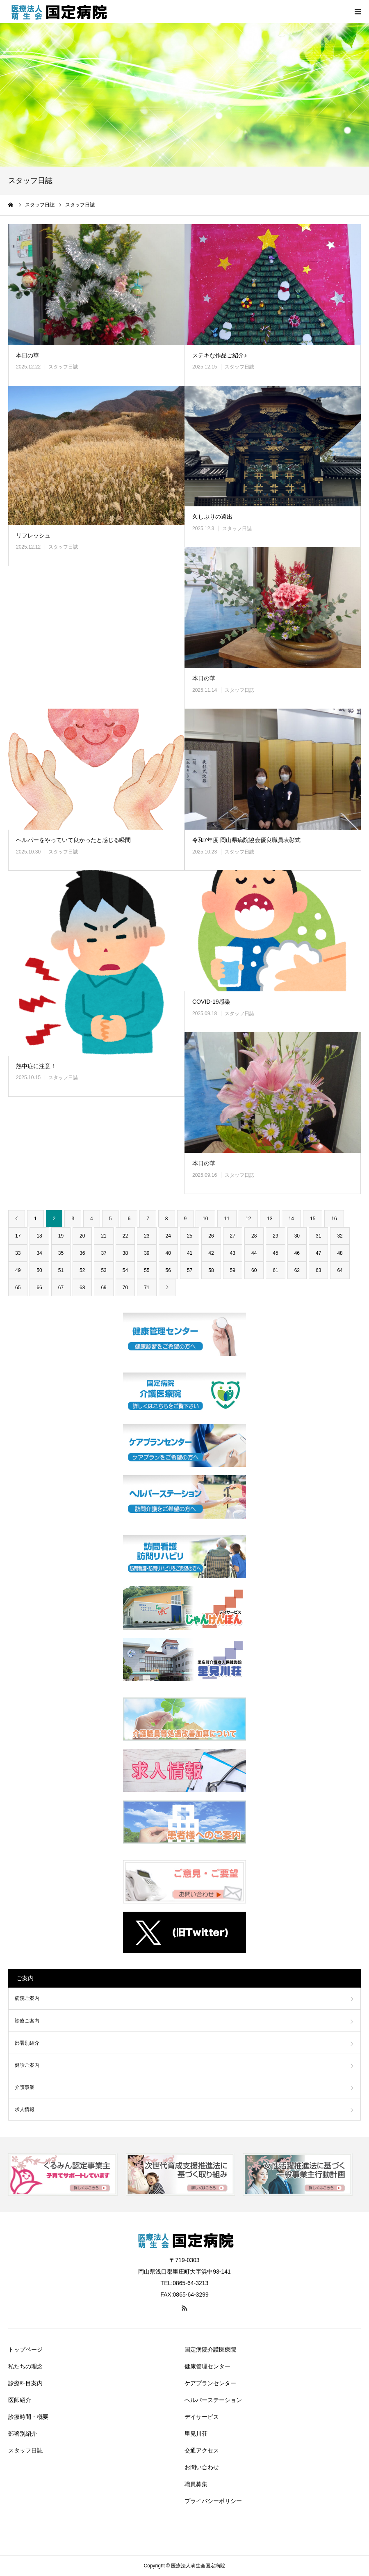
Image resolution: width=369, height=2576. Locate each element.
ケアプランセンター (210, 2383)
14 (291, 1219)
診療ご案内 (27, 2021)
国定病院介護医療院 (210, 2349)
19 (61, 1236)
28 (254, 1236)
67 (61, 1287)
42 (211, 1253)
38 (125, 1253)
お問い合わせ (201, 2467)
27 (232, 1236)
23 (146, 1236)
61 (275, 1270)
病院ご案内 (27, 1998)
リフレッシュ (33, 535)
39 (146, 1253)
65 (17, 1287)
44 (254, 1253)
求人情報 (24, 2109)
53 (103, 1270)
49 (17, 1270)
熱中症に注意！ (36, 1066)
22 (125, 1236)
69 (103, 1287)
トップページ (25, 2349)
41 (189, 1253)
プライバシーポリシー (213, 2501)
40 (168, 1253)
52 (82, 1270)
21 (103, 1236)
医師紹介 (19, 2400)
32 (339, 1236)
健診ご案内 (27, 2065)
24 (168, 1236)
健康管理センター (207, 2366)
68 (82, 1287)
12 (248, 1219)
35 (61, 1253)
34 (39, 1253)
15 (312, 1219)
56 (168, 1270)
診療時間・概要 (28, 2417)
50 (39, 1270)
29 (275, 1236)
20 (82, 1236)
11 (227, 1219)
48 (339, 1253)
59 (232, 1270)
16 (334, 1219)
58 (211, 1270)
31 (318, 1236)
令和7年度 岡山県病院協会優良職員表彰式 (246, 840)
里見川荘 (195, 2433)
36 (82, 1253)
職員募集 (195, 2484)
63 (318, 1270)
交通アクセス (201, 2450)
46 (297, 1253)
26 (211, 1236)
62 (297, 1270)
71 (146, 1287)
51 (61, 1270)
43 (232, 1253)
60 (254, 1270)
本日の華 (27, 355)
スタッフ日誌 (63, 367)
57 (189, 1270)
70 (125, 1287)
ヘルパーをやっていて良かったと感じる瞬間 (73, 840)
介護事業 (24, 2087)
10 (205, 1219)
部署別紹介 (27, 2043)
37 (103, 1253)
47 (318, 1253)
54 (125, 1270)
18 (39, 1236)
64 (339, 1270)
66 (39, 1287)
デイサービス (201, 2417)
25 (189, 1236)
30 (297, 1236)
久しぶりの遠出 (212, 516)
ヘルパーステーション (213, 2400)
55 (146, 1270)
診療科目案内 (25, 2383)
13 (269, 1219)
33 (17, 1253)
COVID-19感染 (211, 1001)
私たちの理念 (25, 2366)
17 (17, 1236)
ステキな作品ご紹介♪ (219, 355)
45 (275, 1253)
